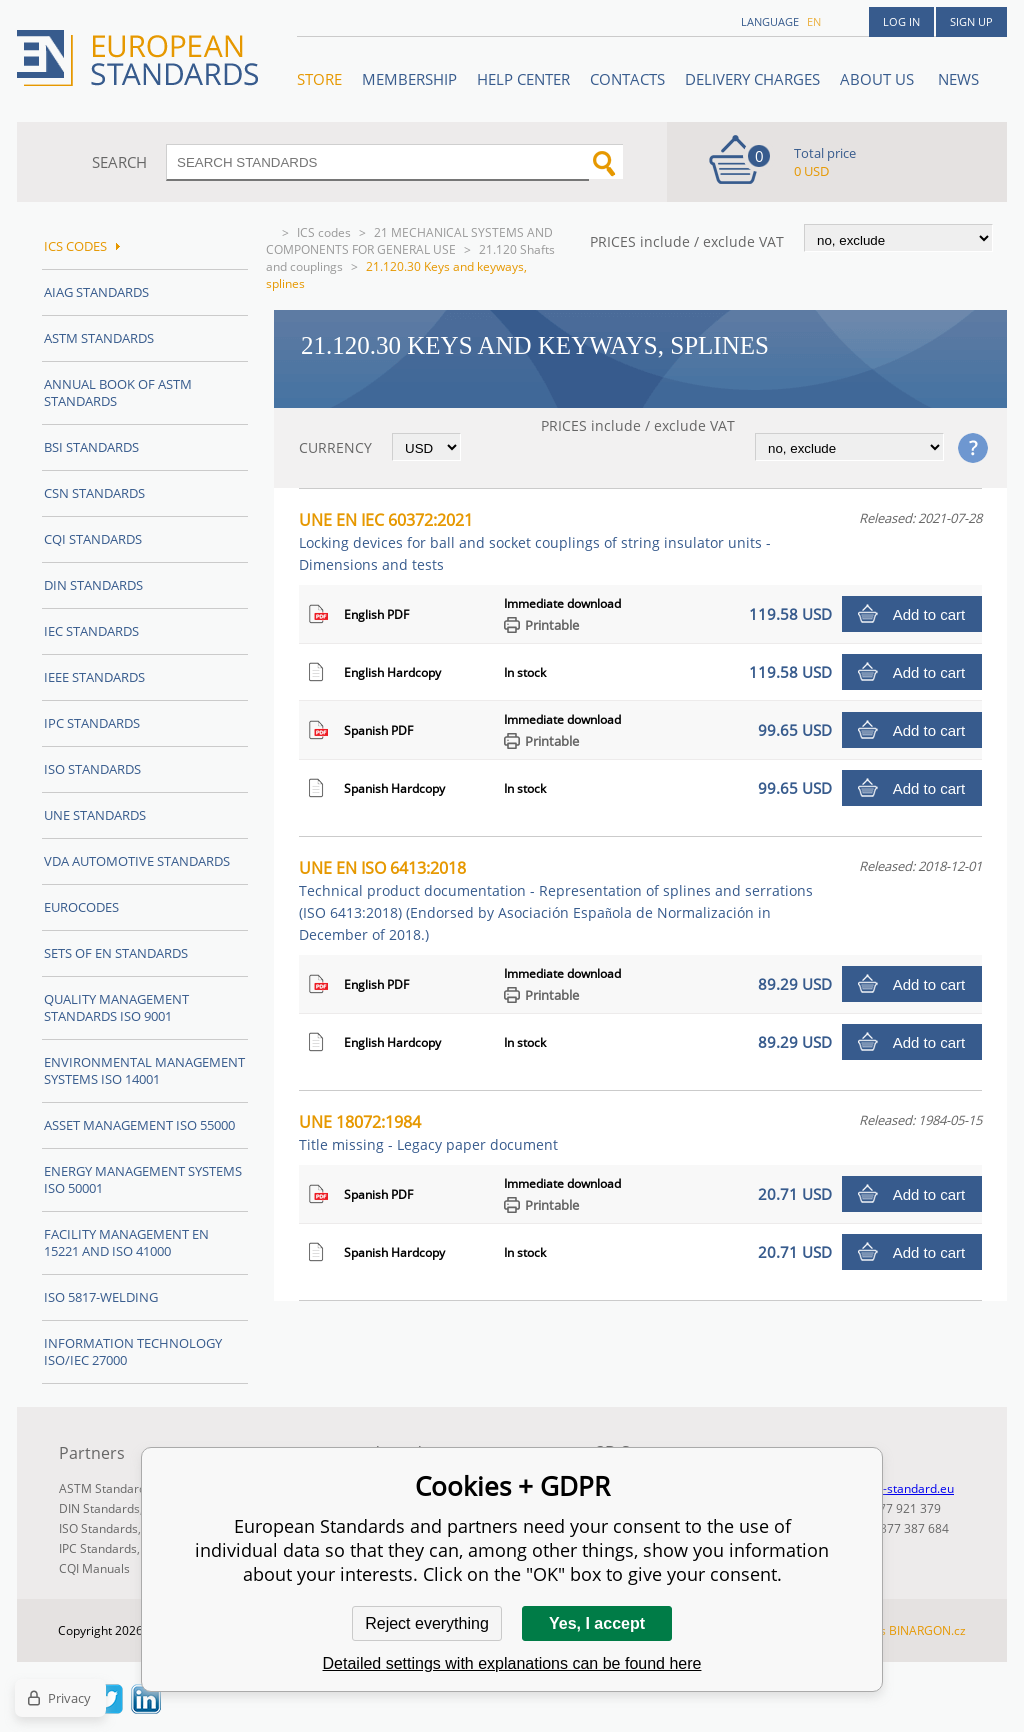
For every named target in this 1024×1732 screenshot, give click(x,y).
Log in (901, 21)
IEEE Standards (94, 677)
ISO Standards (92, 769)
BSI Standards (91, 447)
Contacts (627, 79)
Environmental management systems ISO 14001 (144, 1070)
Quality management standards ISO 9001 (116, 1007)
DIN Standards (93, 585)
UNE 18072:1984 (428, 1132)
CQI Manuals (94, 1568)
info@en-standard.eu (895, 1488)
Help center (523, 79)
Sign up (971, 21)
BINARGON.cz (927, 1630)
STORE (319, 79)
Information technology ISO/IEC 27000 (133, 1351)
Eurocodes (81, 907)
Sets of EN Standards (116, 953)
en (814, 21)
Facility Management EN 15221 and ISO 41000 (126, 1242)
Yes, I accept (597, 1623)
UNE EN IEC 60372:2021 (535, 541)
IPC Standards (92, 723)
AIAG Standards (96, 292)
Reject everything (427, 1623)
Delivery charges (752, 79)
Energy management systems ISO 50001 (143, 1179)
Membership (409, 79)
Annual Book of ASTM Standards (118, 392)
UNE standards (95, 815)
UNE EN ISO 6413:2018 (556, 900)
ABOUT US (879, 79)
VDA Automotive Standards (137, 861)
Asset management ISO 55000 (139, 1125)
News (958, 79)
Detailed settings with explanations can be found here (512, 1663)
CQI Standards (93, 539)
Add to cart (929, 614)
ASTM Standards (99, 338)
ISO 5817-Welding (101, 1297)
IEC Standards (91, 631)
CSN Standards (94, 493)
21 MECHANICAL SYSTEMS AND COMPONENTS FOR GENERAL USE (409, 241)
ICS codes (324, 232)
